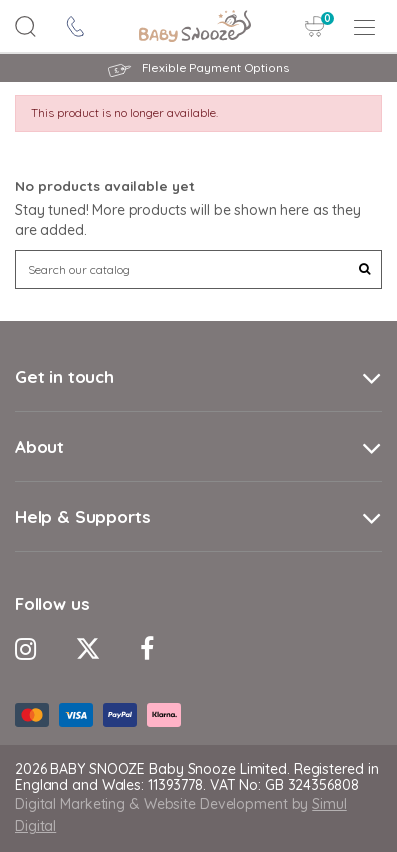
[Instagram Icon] (25, 648)
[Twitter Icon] (88, 648)
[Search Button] (26, 26)
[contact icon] (76, 26)
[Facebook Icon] (147, 648)
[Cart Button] (315, 26)
